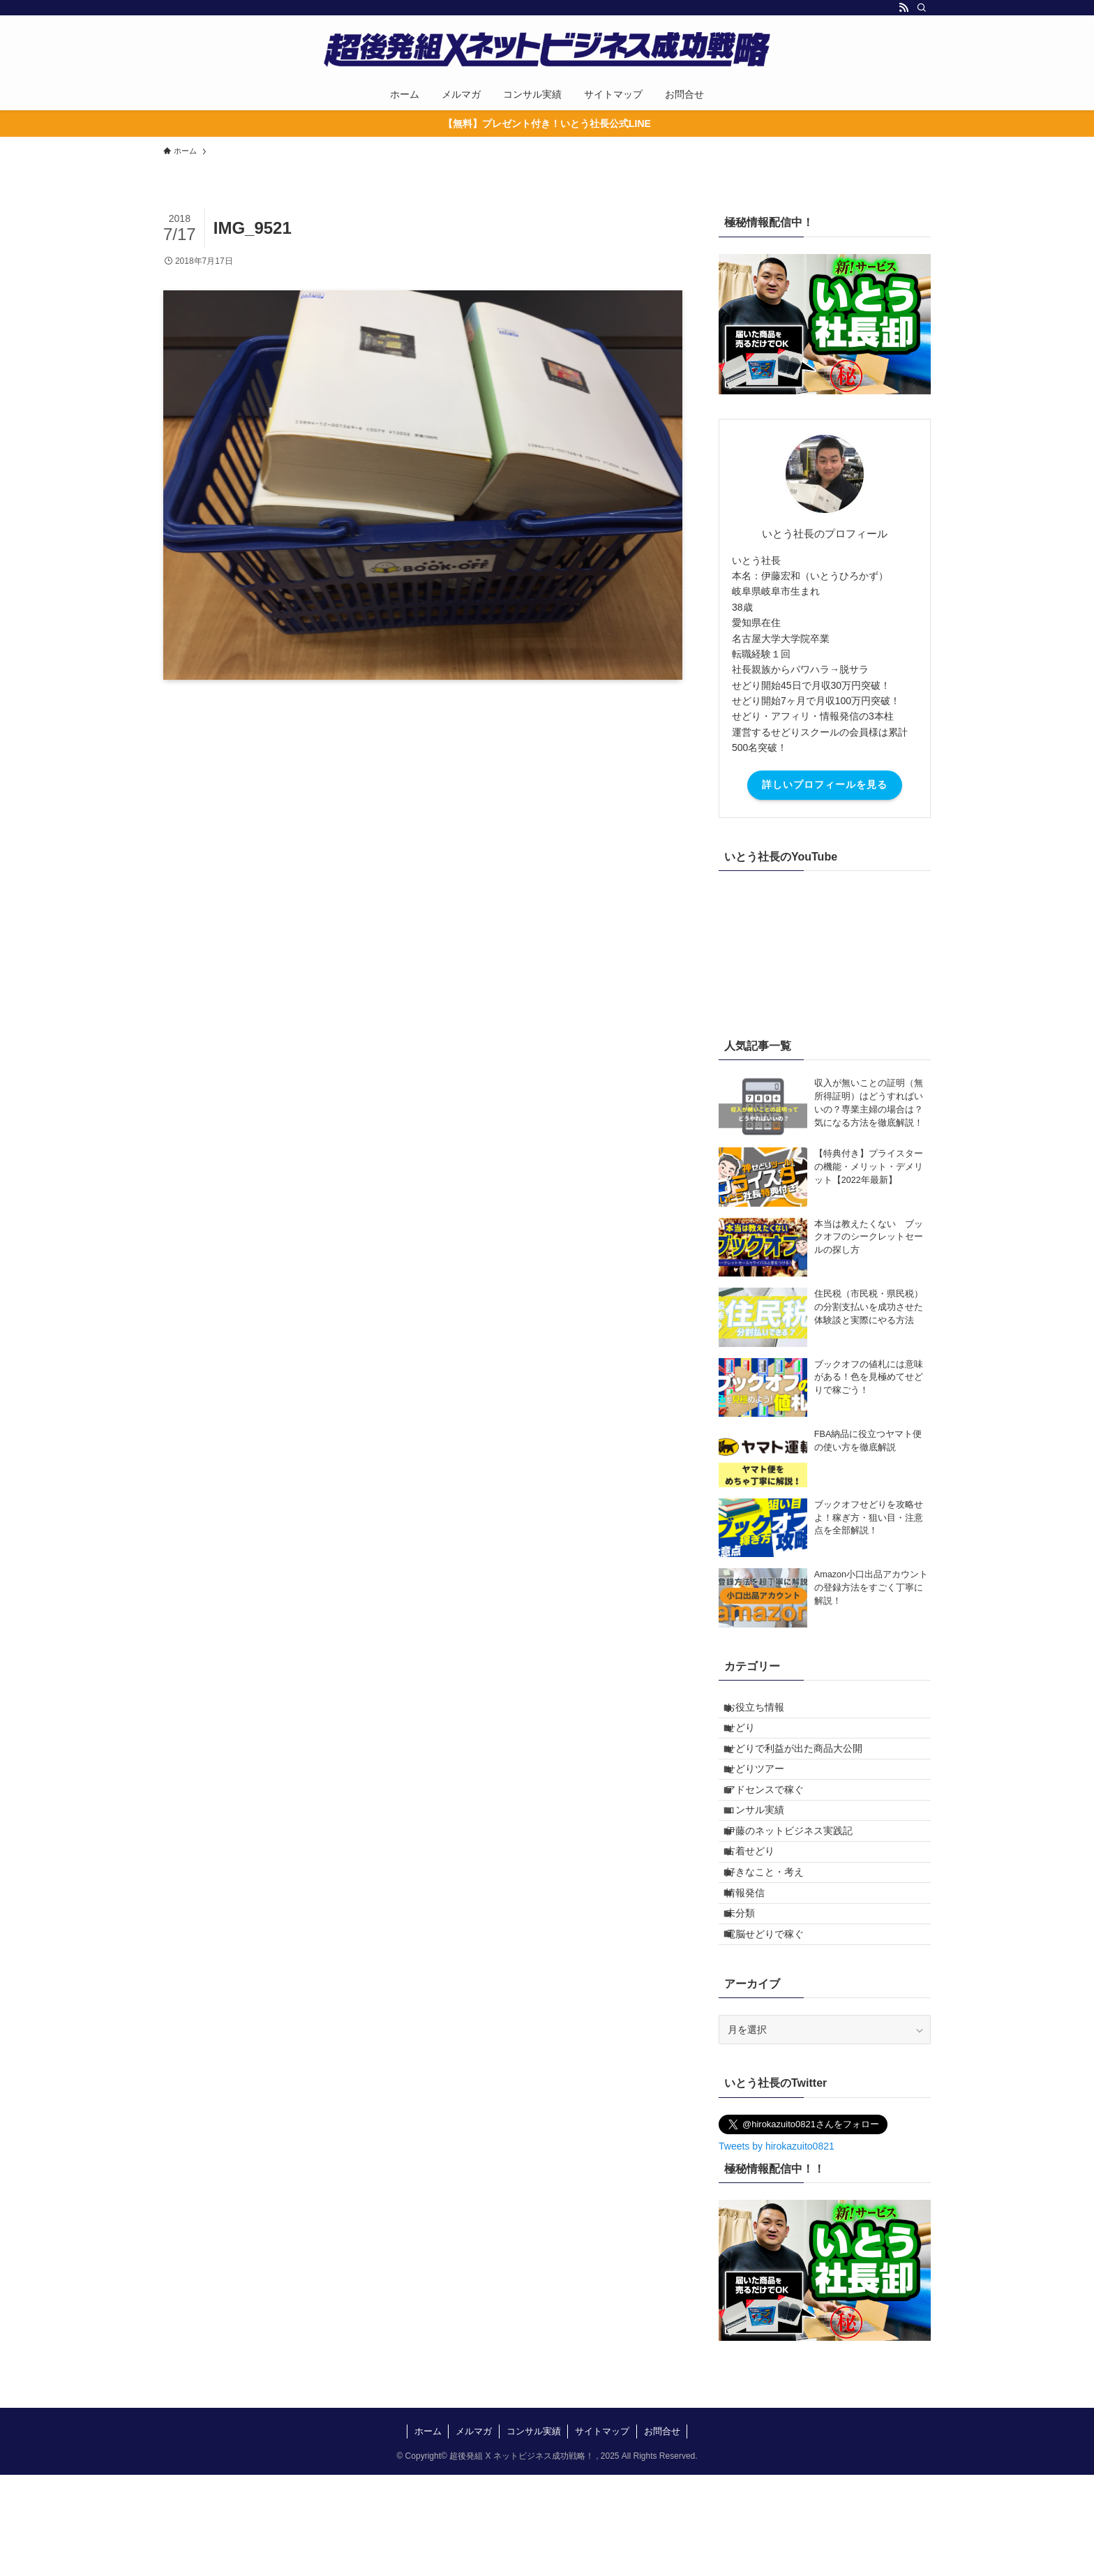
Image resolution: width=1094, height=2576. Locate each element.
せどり (750, 1739)
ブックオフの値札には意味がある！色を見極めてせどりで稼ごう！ (868, 1378)
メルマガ (474, 2531)
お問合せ (662, 2531)
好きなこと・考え (775, 1943)
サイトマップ (602, 2531)
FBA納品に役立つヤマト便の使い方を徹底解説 (868, 1440)
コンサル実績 (765, 1856)
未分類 (750, 2001)
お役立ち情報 (765, 1711)
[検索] (922, 7)
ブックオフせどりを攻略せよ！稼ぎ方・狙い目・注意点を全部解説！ (868, 1518)
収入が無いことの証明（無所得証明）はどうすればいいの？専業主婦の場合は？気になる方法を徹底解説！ (868, 1103)
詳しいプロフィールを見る (824, 784)
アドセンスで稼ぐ (775, 1827)
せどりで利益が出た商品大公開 (804, 1769)
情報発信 (755, 1972)
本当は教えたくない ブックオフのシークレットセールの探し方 (868, 1237)
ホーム (428, 2531)
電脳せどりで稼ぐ (775, 2030)
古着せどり (760, 1914)
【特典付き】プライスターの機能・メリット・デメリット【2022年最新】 (868, 1167)
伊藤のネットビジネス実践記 (799, 1885)
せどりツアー (765, 1798)
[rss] (903, 7)
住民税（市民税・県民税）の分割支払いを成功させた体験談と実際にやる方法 (868, 1307)
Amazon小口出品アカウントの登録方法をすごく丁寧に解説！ (871, 1588)
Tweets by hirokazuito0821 (776, 2247)
